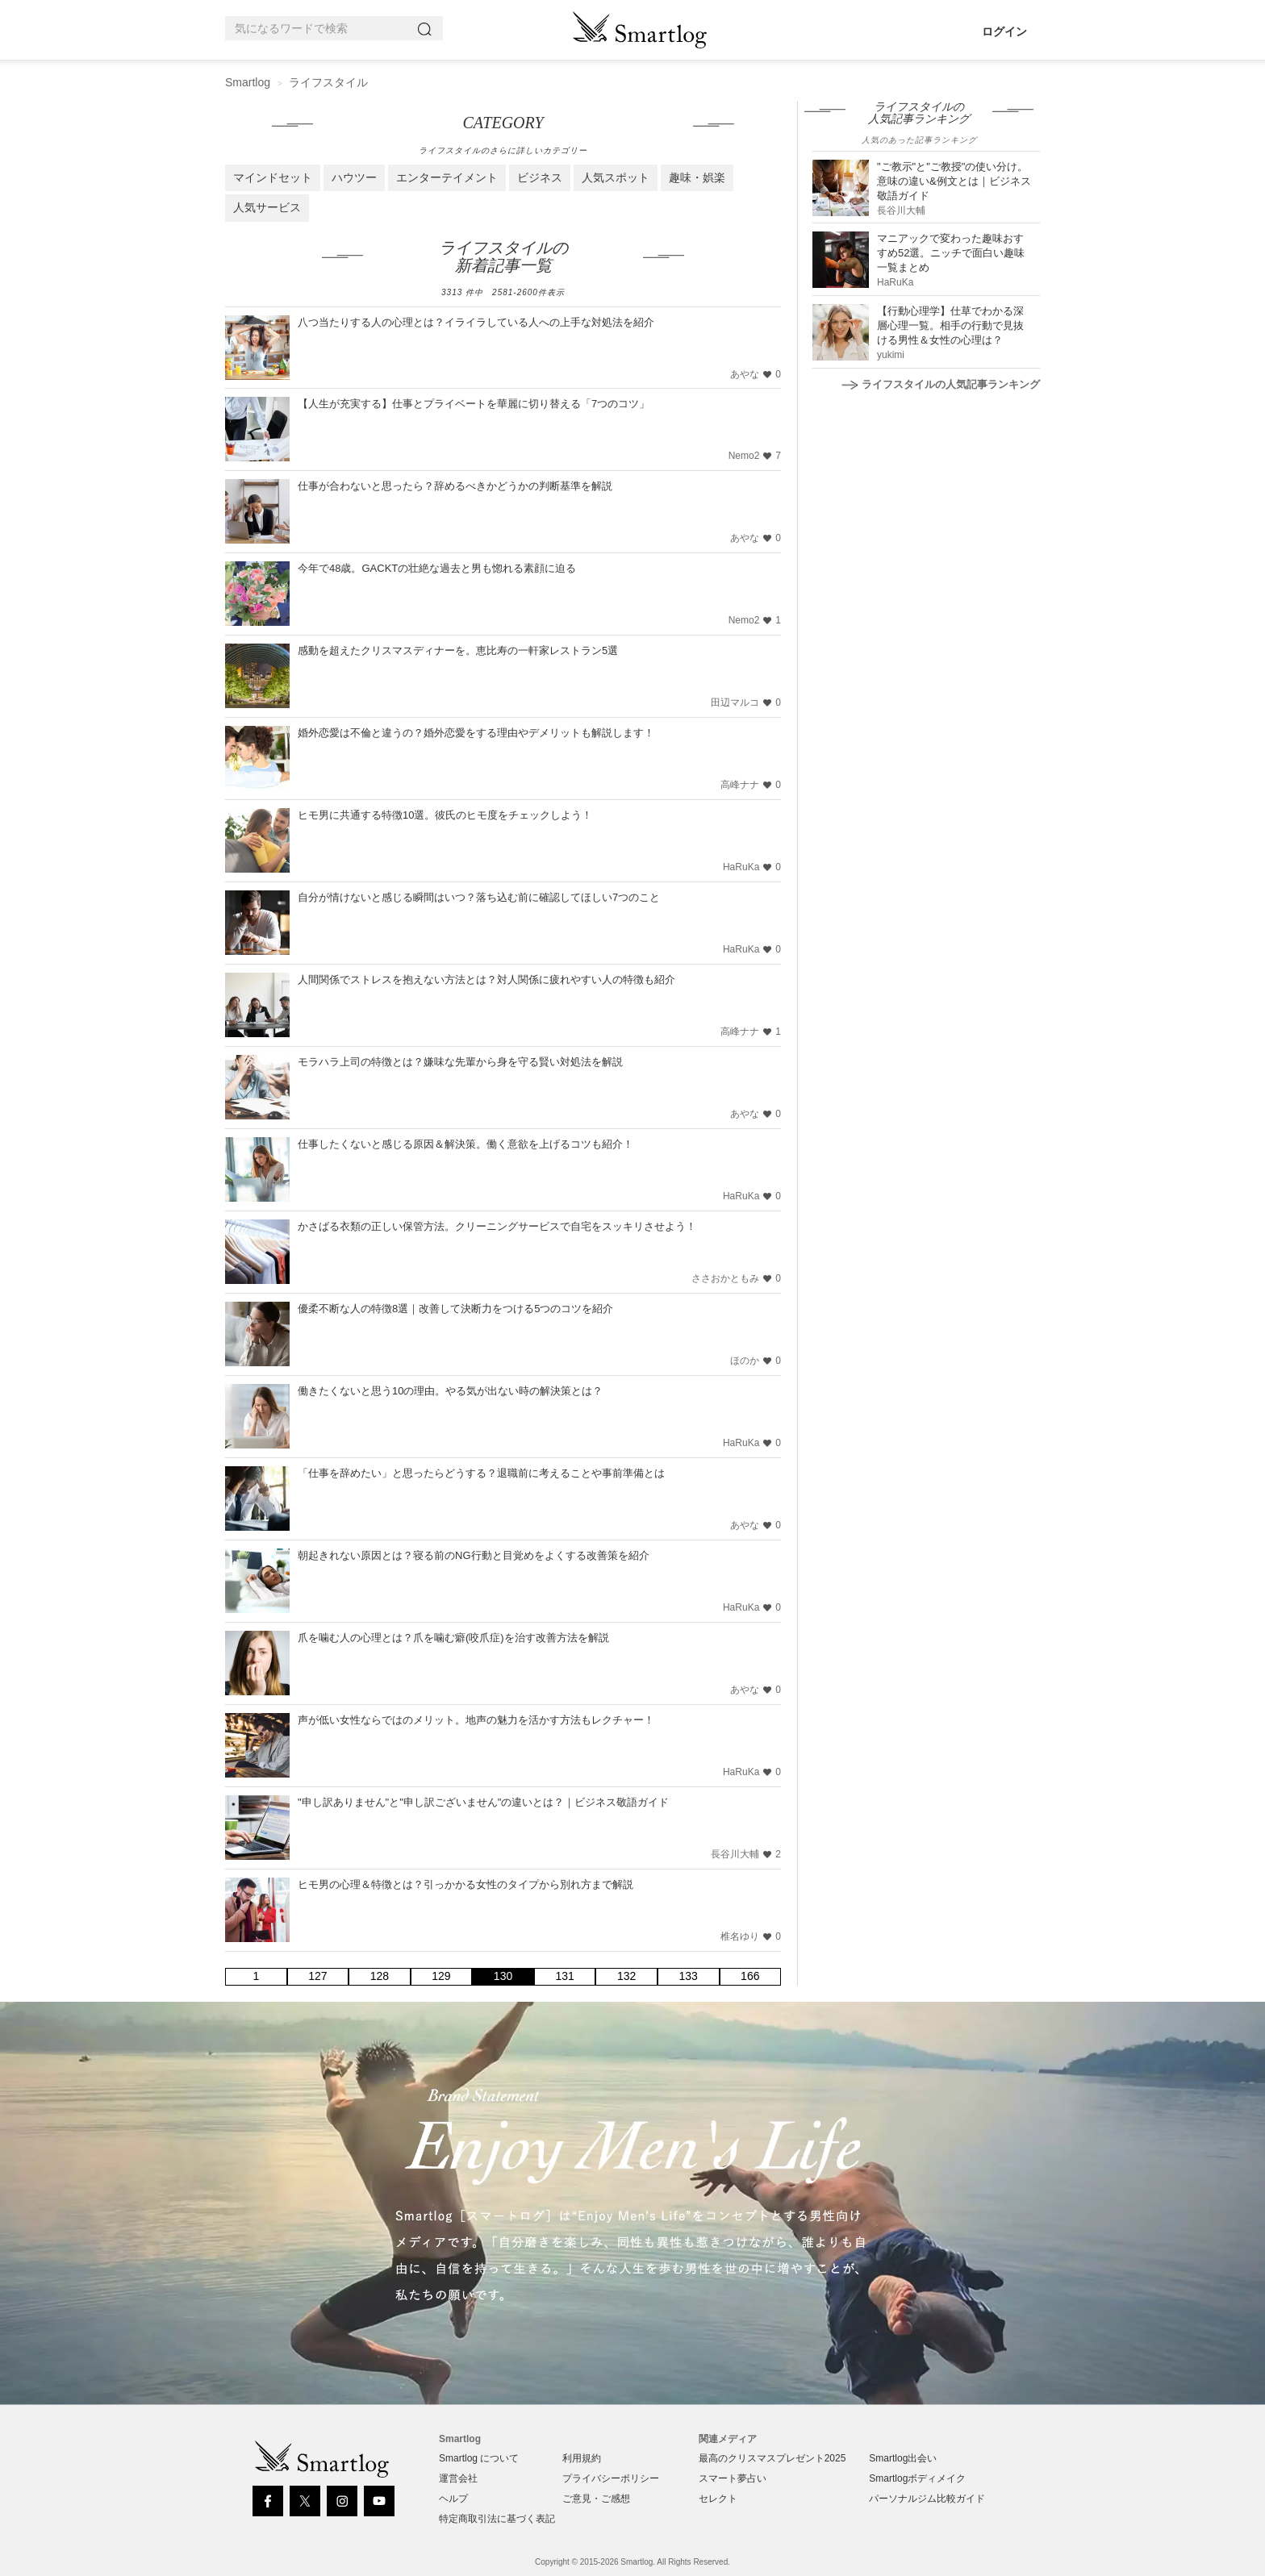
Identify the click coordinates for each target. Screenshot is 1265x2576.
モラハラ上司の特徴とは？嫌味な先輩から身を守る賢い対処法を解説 (460, 1062)
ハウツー (354, 177)
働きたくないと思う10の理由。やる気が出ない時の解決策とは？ (450, 1391)
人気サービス (267, 207)
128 (379, 1976)
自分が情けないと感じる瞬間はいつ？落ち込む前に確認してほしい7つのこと (479, 897)
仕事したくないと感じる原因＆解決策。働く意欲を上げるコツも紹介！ (465, 1144)
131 (564, 1976)
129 (441, 1976)
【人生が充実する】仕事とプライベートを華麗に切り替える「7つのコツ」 (473, 404)
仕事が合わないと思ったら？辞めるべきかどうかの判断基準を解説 (455, 486)
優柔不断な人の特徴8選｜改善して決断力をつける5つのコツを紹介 (455, 1309)
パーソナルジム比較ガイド (927, 2498)
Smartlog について (479, 2458)
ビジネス (539, 177)
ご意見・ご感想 (596, 2498)
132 (626, 1976)
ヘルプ (453, 2498)
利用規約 (581, 2458)
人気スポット (615, 177)
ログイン (1004, 31)
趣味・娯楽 (697, 177)
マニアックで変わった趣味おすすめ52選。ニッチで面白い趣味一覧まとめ (951, 252)
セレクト (718, 2498)
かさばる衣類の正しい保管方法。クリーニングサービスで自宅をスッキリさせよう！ (497, 1226)
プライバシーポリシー (610, 2478)
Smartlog (247, 82)
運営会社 (458, 2478)
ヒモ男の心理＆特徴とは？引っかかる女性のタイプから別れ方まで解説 (465, 1884)
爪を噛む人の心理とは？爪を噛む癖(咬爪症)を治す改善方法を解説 (453, 1638)
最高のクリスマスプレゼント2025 (772, 2458)
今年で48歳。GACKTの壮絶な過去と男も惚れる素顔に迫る (437, 568)
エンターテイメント (447, 177)
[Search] (427, 28)
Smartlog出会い (903, 2458)
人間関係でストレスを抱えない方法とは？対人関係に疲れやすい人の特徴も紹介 (486, 979)
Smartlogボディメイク (917, 2478)
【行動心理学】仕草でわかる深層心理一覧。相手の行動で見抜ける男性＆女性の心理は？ (950, 325)
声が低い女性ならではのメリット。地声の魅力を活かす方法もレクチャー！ (476, 1720)
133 (688, 1976)
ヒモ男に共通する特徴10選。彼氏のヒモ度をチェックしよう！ (445, 815)
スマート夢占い (732, 2478)
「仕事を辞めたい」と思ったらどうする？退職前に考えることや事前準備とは (481, 1473)
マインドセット (272, 177)
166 (750, 1976)
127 (317, 1976)
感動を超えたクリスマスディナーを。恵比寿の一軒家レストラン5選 (458, 650)
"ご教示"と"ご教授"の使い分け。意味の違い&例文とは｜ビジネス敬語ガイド (954, 181)
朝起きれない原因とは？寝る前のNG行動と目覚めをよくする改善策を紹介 (473, 1555)
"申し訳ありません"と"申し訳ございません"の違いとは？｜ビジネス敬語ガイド (483, 1802)
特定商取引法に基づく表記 (497, 2518)
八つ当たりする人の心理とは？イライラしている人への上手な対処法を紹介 (476, 322)
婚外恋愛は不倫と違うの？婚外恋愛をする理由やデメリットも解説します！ (476, 733)
